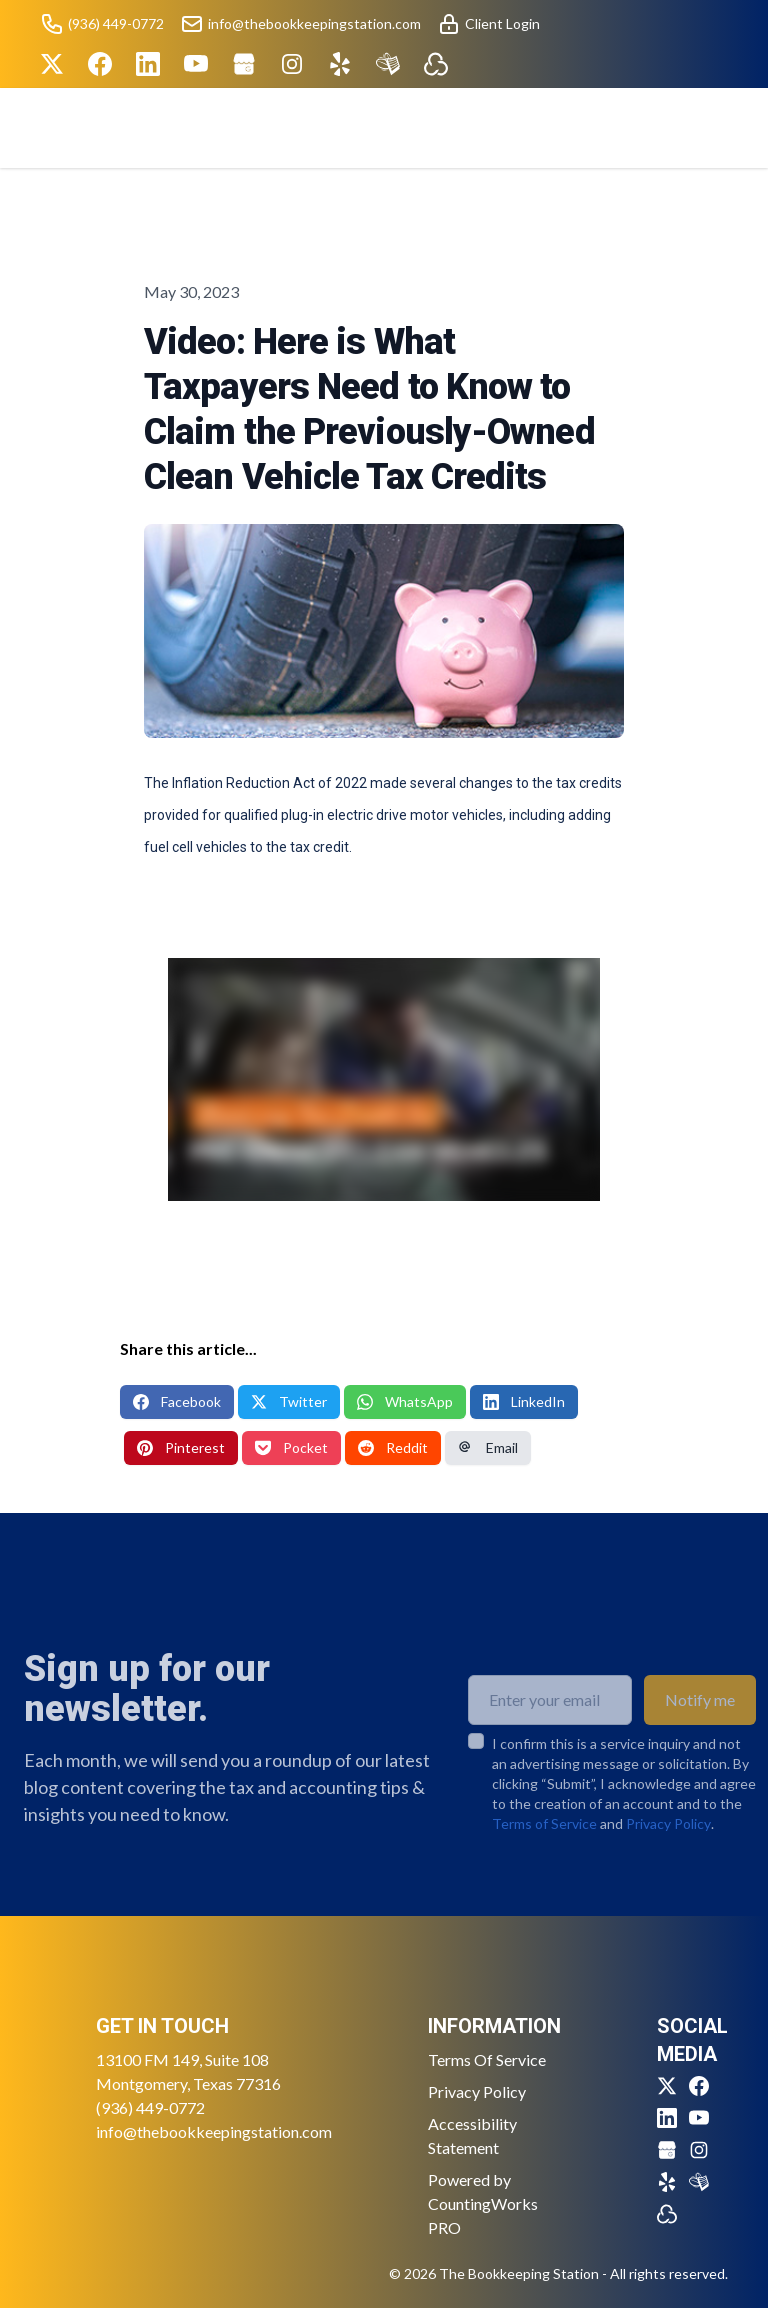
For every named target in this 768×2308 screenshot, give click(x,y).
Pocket (291, 1447)
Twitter (289, 1401)
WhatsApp (405, 1401)
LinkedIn (524, 1401)
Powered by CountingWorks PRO (483, 2203)
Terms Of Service (487, 2059)
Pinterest (181, 1447)
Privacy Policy (668, 1854)
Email (488, 1447)
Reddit (393, 1447)
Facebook (177, 1401)
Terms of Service (544, 1854)
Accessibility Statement (472, 2135)
